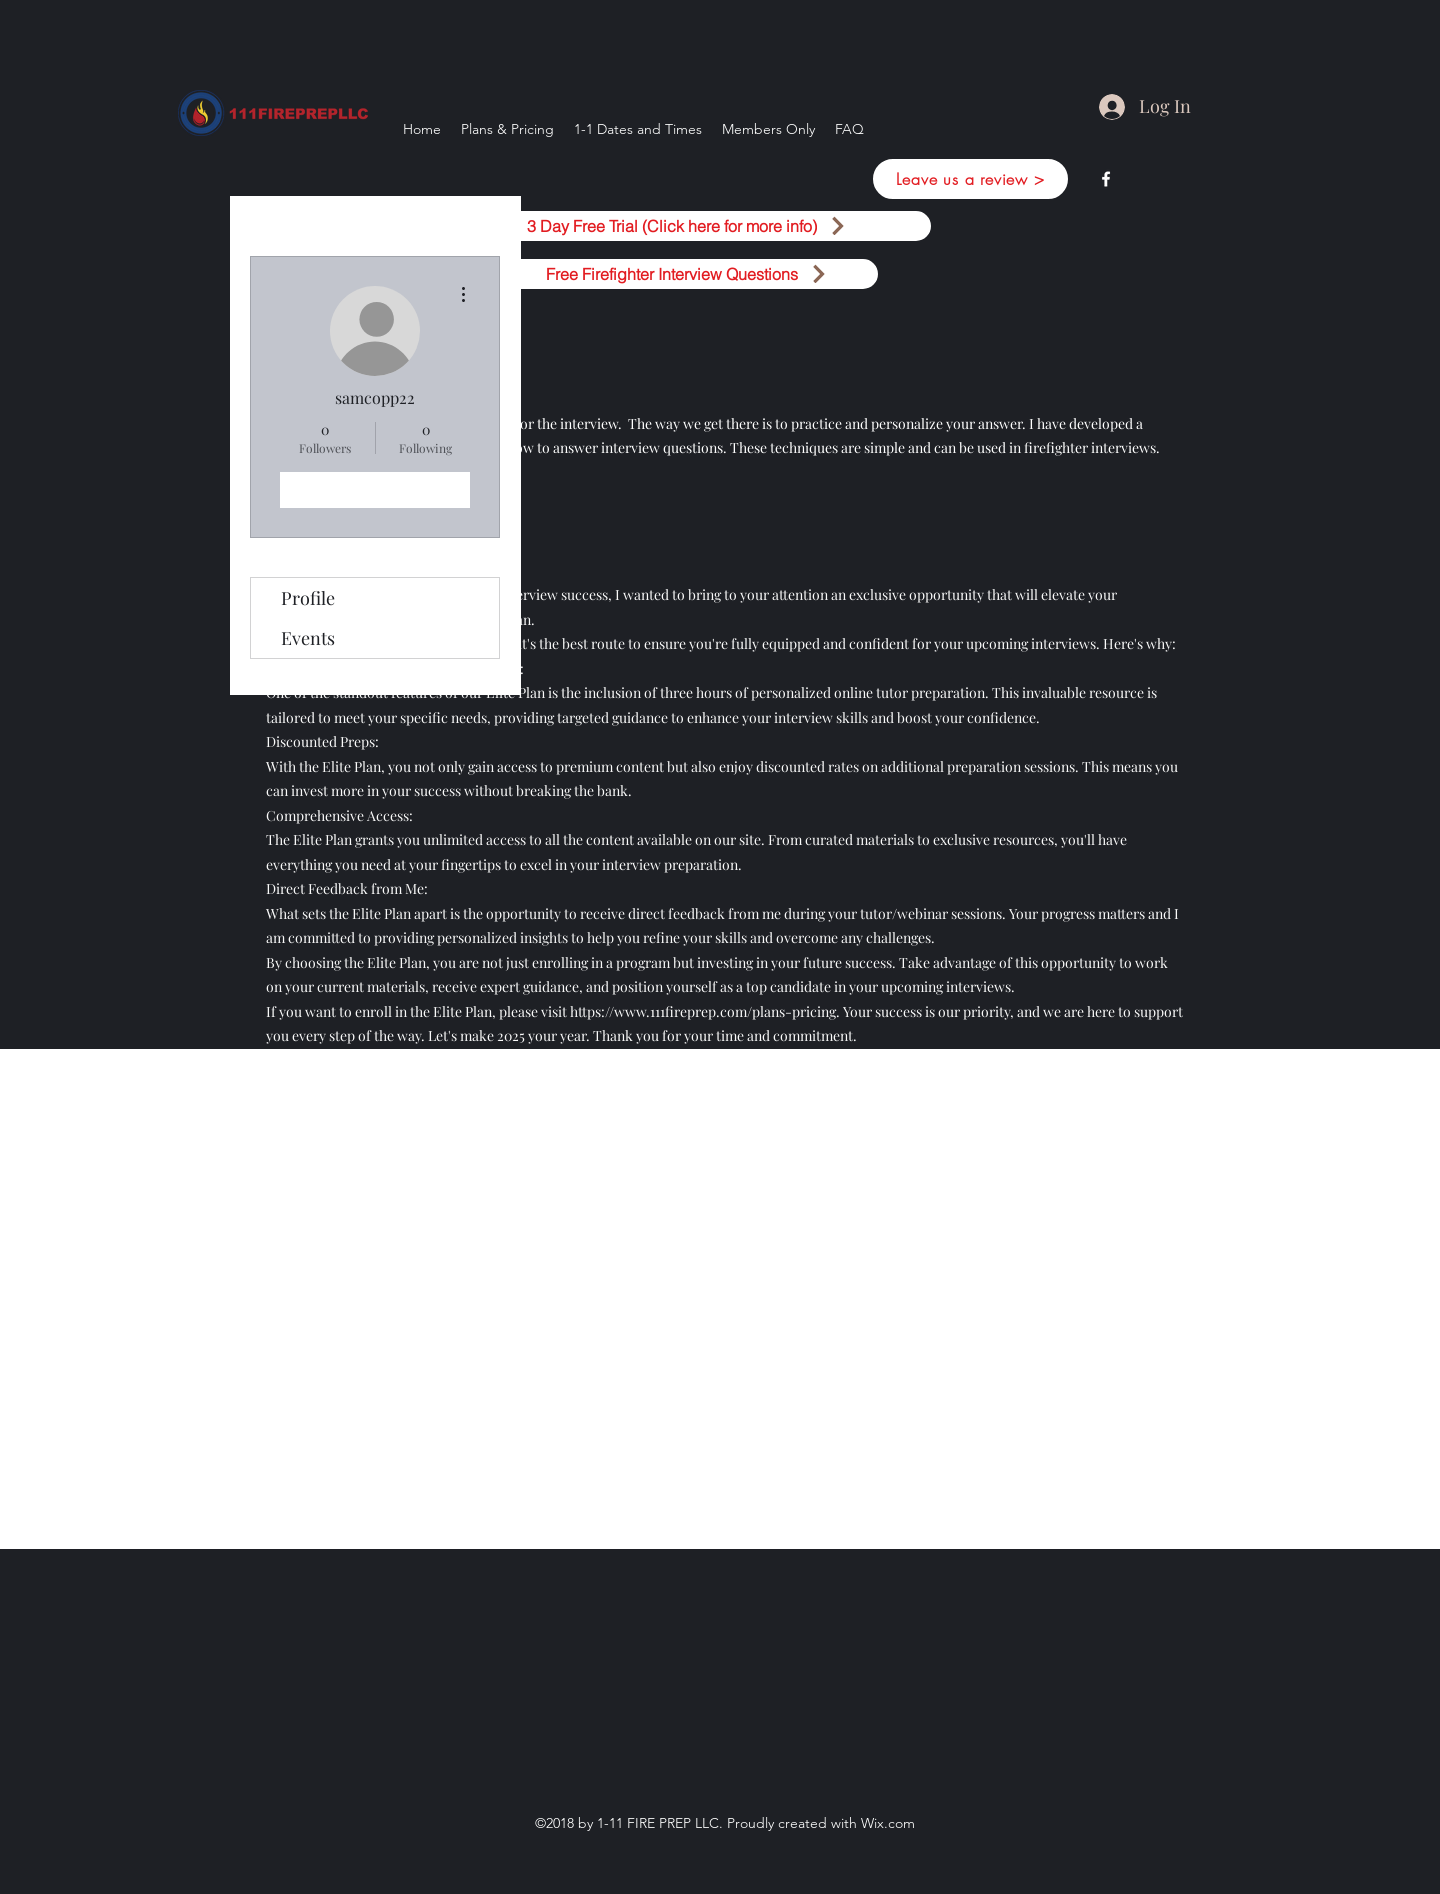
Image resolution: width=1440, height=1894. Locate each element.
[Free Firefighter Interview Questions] (687, 274)
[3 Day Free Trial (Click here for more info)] (687, 226)
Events (308, 638)
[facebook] (1106, 179)
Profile (308, 598)
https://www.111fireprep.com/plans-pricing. (705, 1011)
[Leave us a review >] (970, 179)
